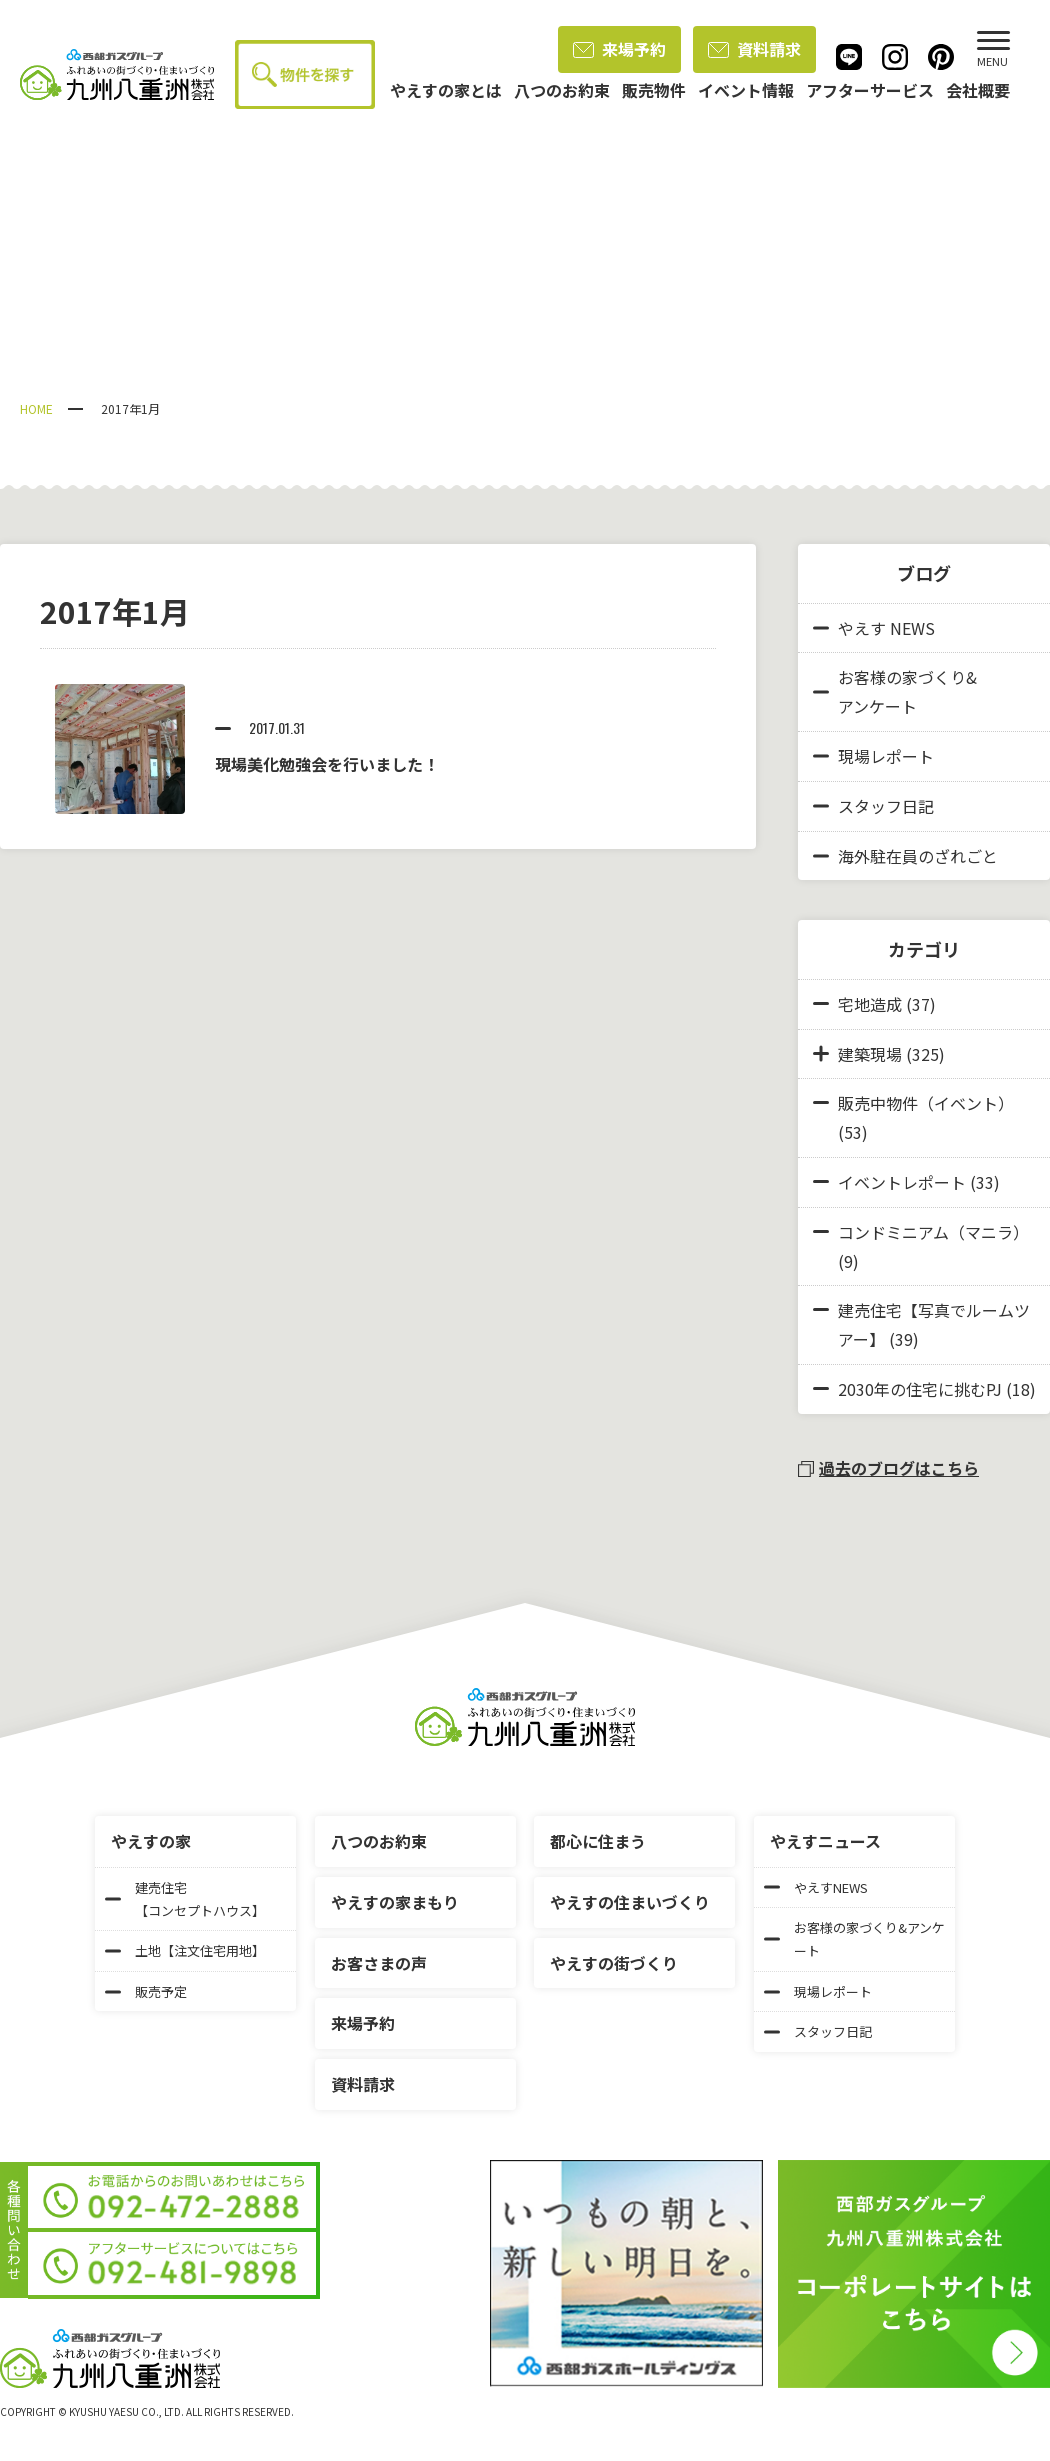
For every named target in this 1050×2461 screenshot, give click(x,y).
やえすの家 (151, 1841)
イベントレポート (902, 1182)
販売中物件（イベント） (926, 1103)
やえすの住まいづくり (630, 1902)
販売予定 (146, 1991)
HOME (36, 408)
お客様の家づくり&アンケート (895, 691)
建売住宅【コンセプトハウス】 (185, 1899)
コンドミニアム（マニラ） (933, 1232)
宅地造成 (870, 1004)
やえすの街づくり (614, 1963)
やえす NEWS (874, 628)
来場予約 (619, 49)
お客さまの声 (379, 1963)
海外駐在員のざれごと (905, 856)
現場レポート (873, 756)
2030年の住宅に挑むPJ (920, 1389)
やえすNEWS (816, 1887)
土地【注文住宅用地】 (185, 1950)
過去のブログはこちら (888, 1468)
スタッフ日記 (873, 806)
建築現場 (870, 1054)
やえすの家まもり (395, 1902)
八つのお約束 (379, 1841)
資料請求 (754, 49)
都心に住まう (598, 1841)
